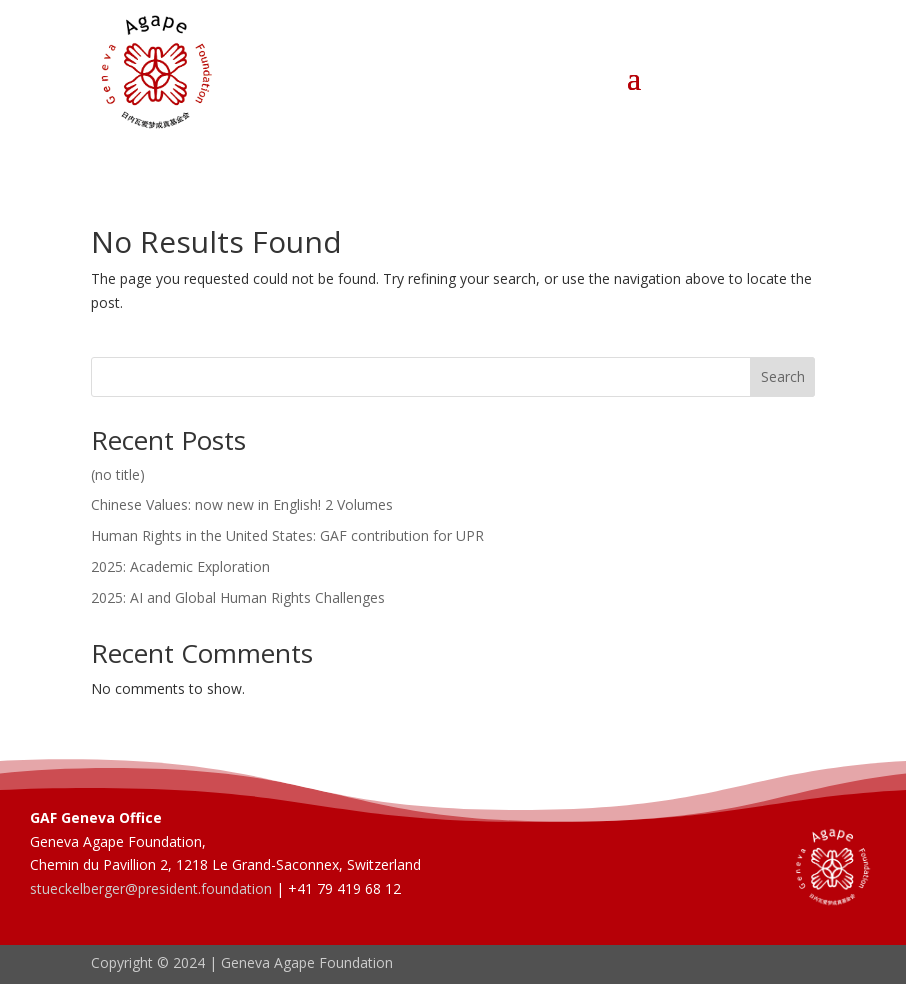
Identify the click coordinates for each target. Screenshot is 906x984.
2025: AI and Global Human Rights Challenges (238, 597)
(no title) (118, 474)
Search (783, 376)
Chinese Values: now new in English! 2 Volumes (242, 504)
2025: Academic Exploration (180, 566)
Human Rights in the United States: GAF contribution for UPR (287, 535)
